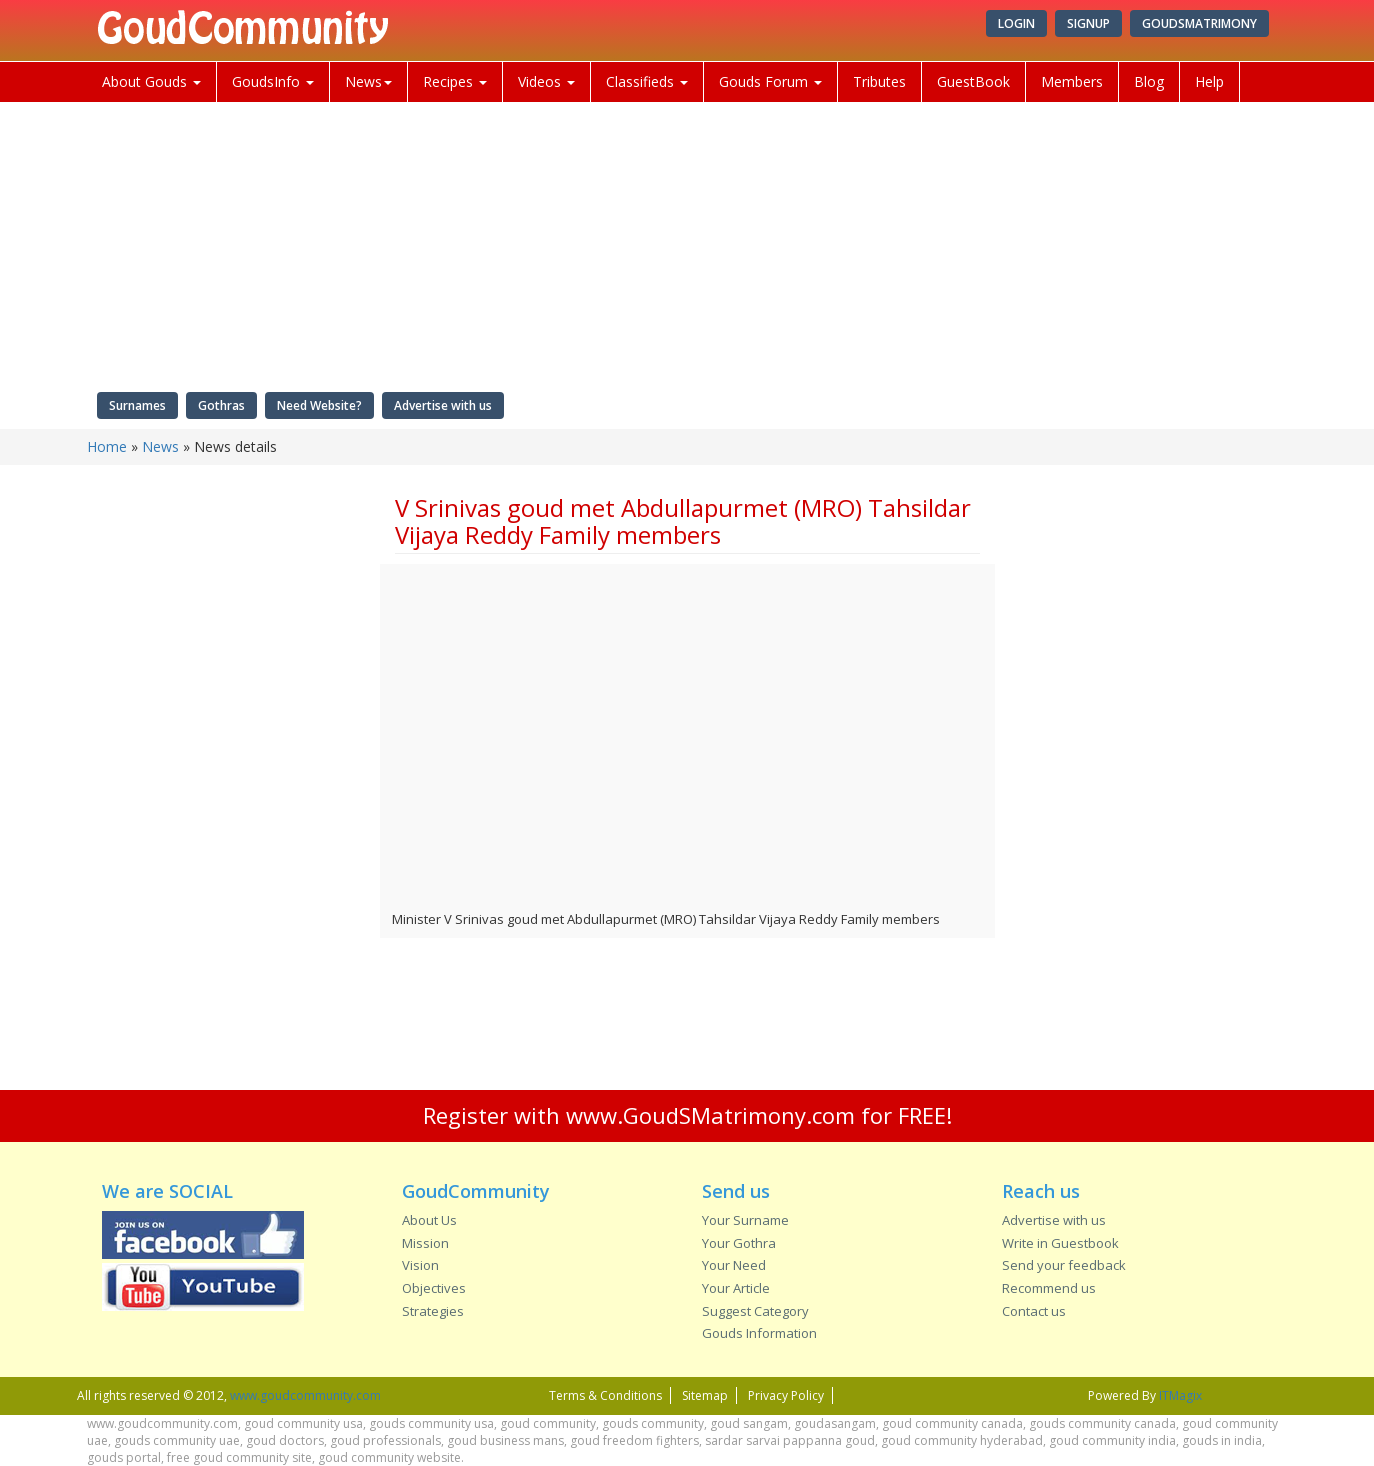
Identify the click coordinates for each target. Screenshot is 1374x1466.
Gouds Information (759, 1333)
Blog (1149, 81)
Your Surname (745, 1220)
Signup (1088, 23)
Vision (420, 1265)
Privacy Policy (786, 1395)
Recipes (455, 81)
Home (107, 446)
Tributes (879, 81)
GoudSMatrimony (1199, 23)
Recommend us (1049, 1288)
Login (1016, 23)
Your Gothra (739, 1243)
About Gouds (151, 81)
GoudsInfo (273, 81)
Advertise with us (443, 405)
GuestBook (973, 81)
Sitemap (705, 1395)
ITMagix (1180, 1395)
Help (1209, 81)
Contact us (1034, 1311)
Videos (546, 81)
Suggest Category (755, 1311)
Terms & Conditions (605, 1395)
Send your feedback (1064, 1265)
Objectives (434, 1288)
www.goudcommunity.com (305, 1395)
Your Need (734, 1265)
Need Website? (319, 405)
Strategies (433, 1311)
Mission (425, 1243)
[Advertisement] (226, 785)
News (368, 81)
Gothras (221, 405)
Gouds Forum (770, 81)
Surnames (137, 405)
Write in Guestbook (1060, 1243)
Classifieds (647, 81)
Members (1072, 81)
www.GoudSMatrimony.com (710, 1115)
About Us (429, 1220)
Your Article (736, 1288)
